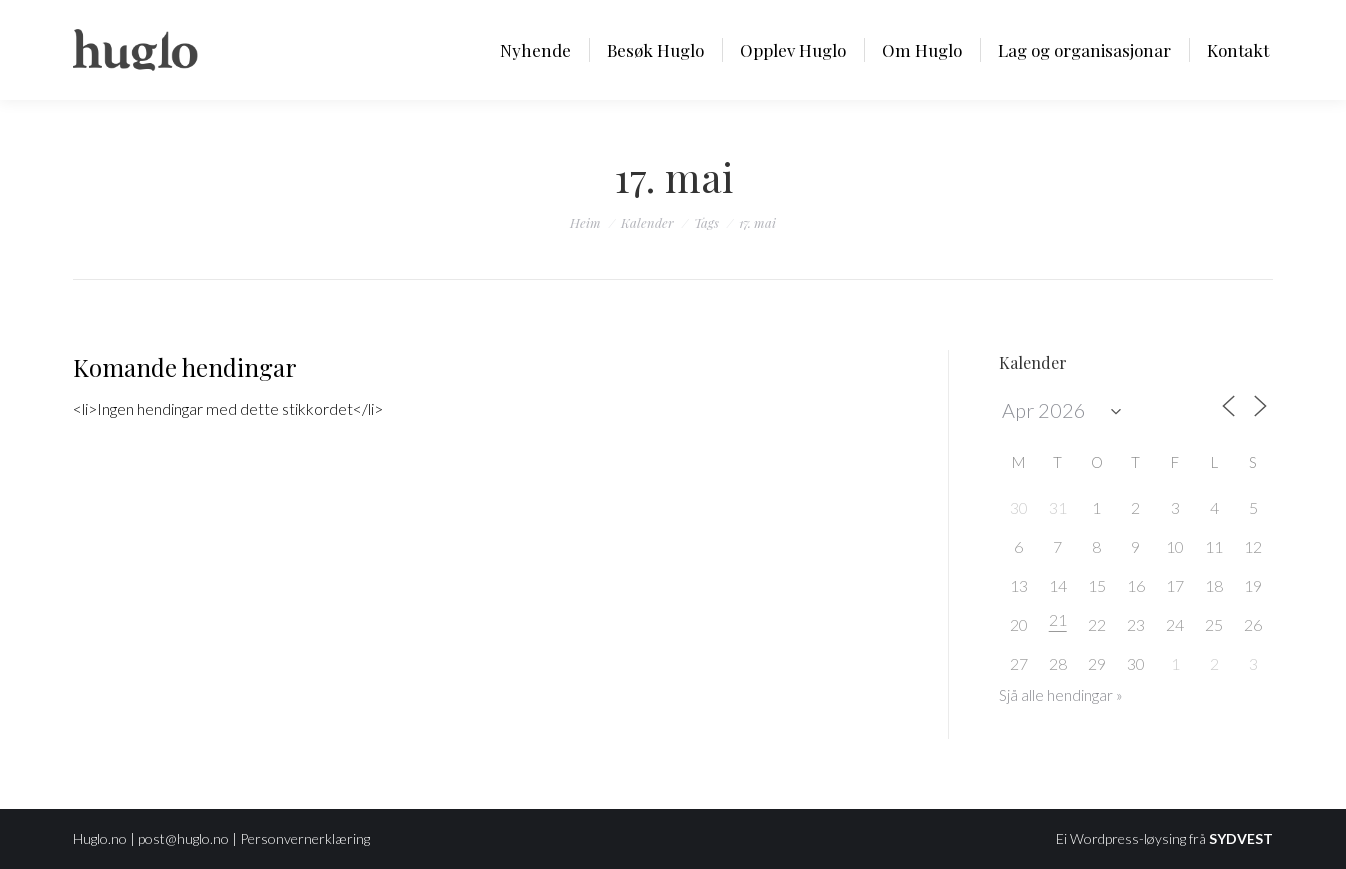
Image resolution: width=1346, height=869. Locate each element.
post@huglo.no (183, 838)
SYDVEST (1241, 838)
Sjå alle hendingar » (1061, 695)
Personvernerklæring (305, 838)
